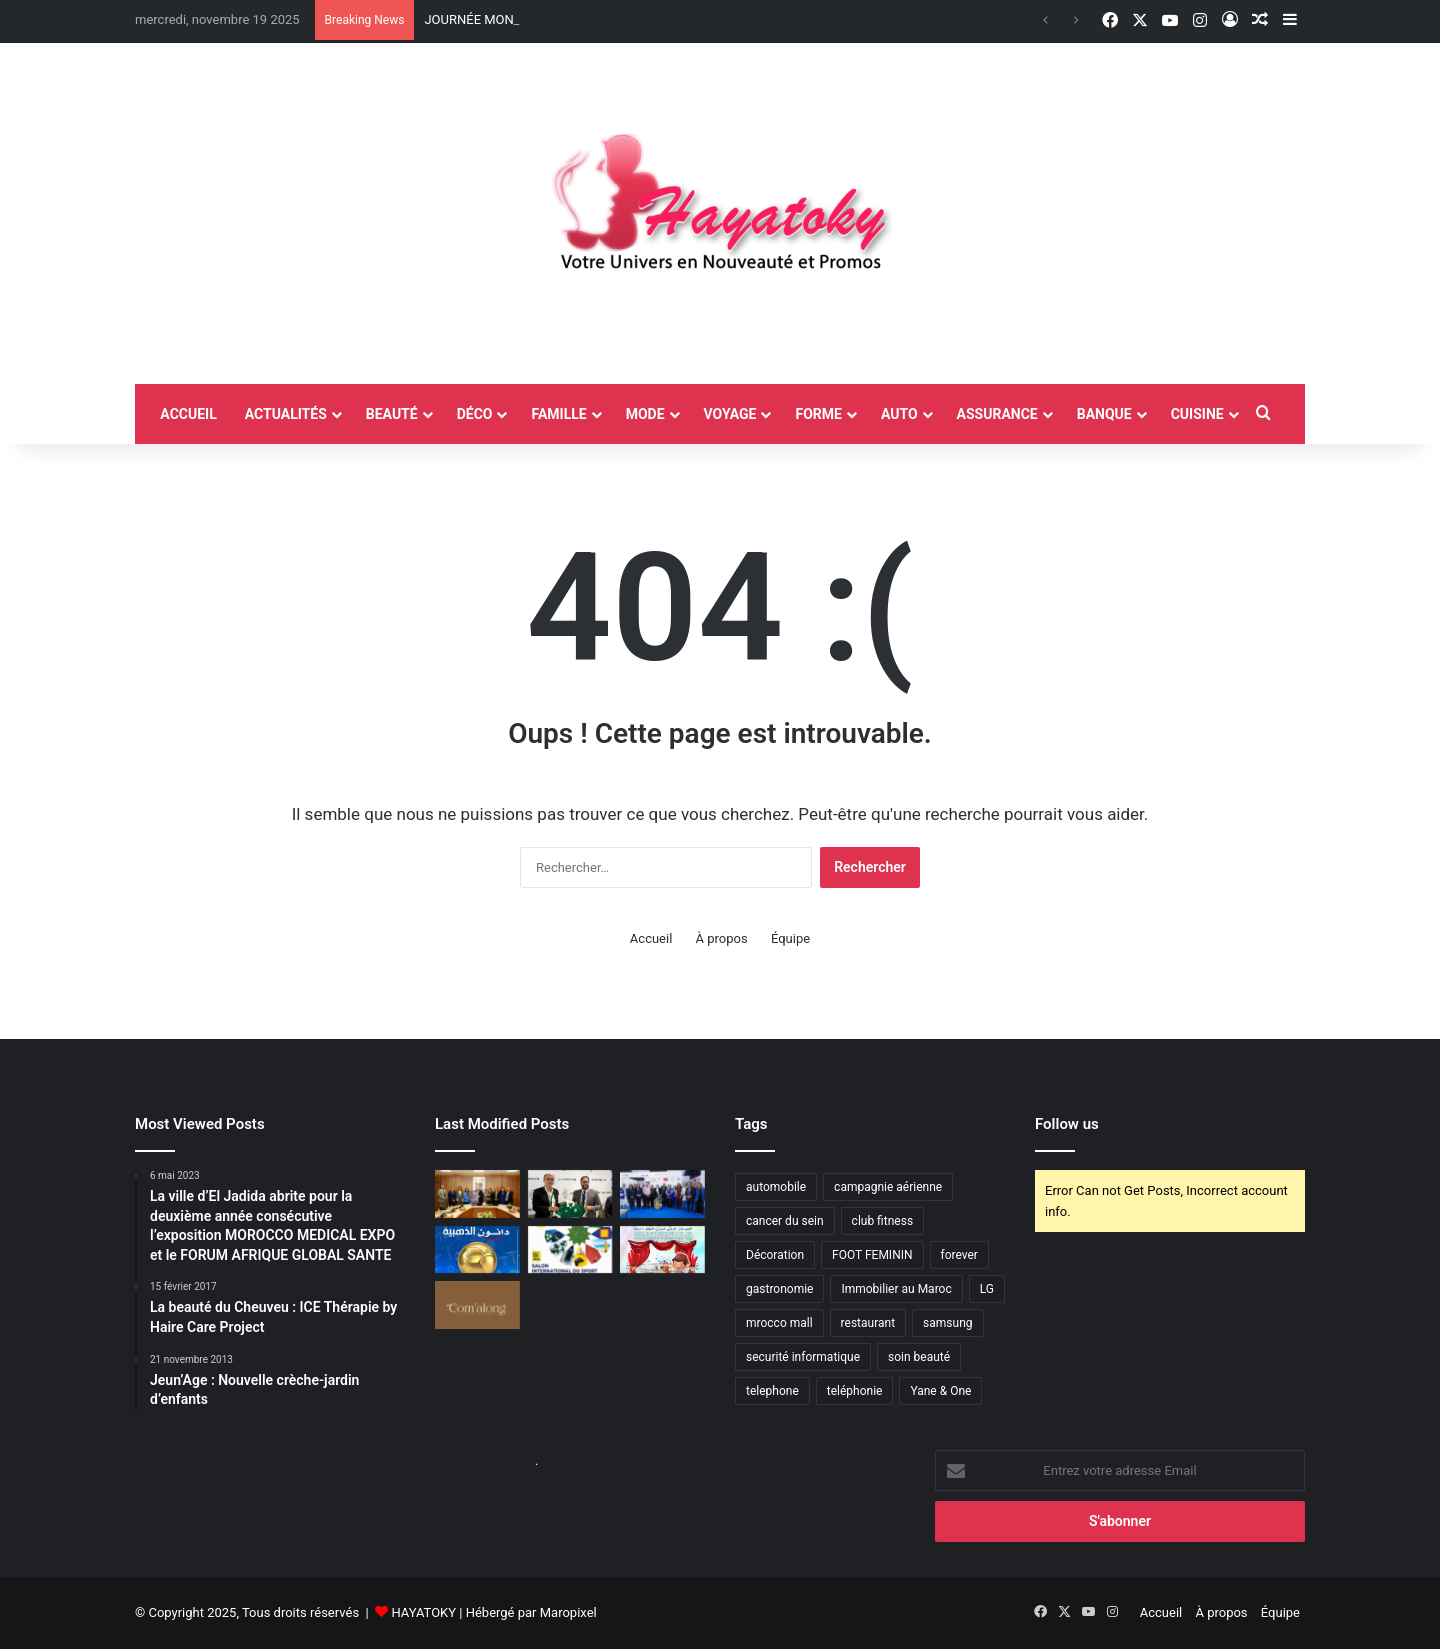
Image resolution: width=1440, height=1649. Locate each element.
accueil (188, 414)
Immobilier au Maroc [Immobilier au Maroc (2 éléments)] (896, 1289)
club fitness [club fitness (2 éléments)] (882, 1221)
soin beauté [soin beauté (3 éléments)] (919, 1357)
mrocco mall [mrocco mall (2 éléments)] (779, 1323)
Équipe (790, 938)
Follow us (1067, 1124)
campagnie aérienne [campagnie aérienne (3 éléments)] (888, 1187)
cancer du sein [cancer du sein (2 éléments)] (785, 1221)
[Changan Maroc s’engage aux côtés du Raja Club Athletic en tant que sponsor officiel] (570, 1194)
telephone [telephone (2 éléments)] (772, 1391)
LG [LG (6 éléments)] (987, 1289)
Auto (899, 414)
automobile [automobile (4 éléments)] (776, 1187)
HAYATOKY (423, 1612)
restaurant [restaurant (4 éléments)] (868, 1323)
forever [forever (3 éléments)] (959, 1255)
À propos (722, 938)
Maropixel (568, 1612)
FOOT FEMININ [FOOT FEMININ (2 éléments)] (872, 1255)
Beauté (392, 414)
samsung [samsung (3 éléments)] (947, 1323)
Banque (1104, 414)
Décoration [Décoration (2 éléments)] (775, 1255)
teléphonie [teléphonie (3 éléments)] (855, 1391)
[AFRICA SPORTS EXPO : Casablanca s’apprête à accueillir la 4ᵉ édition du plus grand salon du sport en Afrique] (570, 1250)
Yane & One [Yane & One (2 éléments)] (940, 1391)
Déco (475, 414)
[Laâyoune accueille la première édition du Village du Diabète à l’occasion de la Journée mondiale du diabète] (662, 1194)
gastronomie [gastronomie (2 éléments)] (779, 1289)
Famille (558, 414)
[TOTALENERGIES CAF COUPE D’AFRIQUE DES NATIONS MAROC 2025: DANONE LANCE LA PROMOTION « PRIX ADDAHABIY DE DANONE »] (477, 1250)
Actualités (286, 414)
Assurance (997, 414)
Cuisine (1197, 414)
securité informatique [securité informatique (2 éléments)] (803, 1357)
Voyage (730, 414)
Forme (818, 414)
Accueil (651, 938)
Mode (645, 414)
